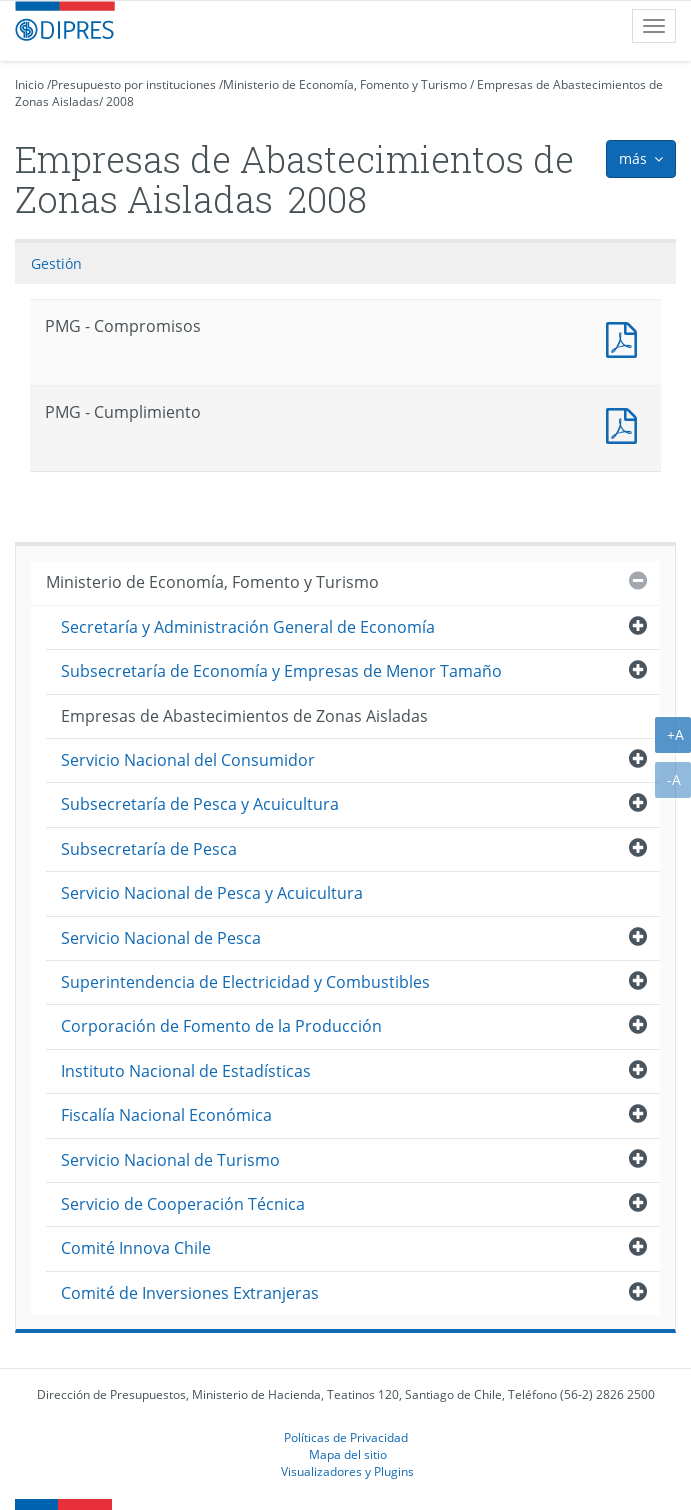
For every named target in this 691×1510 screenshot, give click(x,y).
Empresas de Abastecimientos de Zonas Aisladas (244, 716)
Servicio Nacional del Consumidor (188, 760)
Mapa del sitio (348, 1454)
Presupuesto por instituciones (133, 84)
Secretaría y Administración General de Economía (248, 627)
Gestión (56, 263)
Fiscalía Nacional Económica (166, 1115)
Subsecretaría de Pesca (149, 849)
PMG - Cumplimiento (626, 423)
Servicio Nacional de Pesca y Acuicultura (212, 893)
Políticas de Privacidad (346, 1437)
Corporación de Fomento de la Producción (221, 1026)
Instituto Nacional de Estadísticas (186, 1071)
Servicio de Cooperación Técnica (183, 1204)
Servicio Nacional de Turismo (170, 1160)
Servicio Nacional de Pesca (161, 938)
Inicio (29, 84)
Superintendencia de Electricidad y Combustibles (245, 982)
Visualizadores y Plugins (347, 1471)
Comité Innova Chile (136, 1248)
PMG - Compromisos (626, 337)
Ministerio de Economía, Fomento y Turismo (345, 84)
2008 (120, 101)
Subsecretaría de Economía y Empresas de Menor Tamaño (281, 671)
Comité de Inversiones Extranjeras (190, 1293)
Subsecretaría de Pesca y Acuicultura (200, 804)
